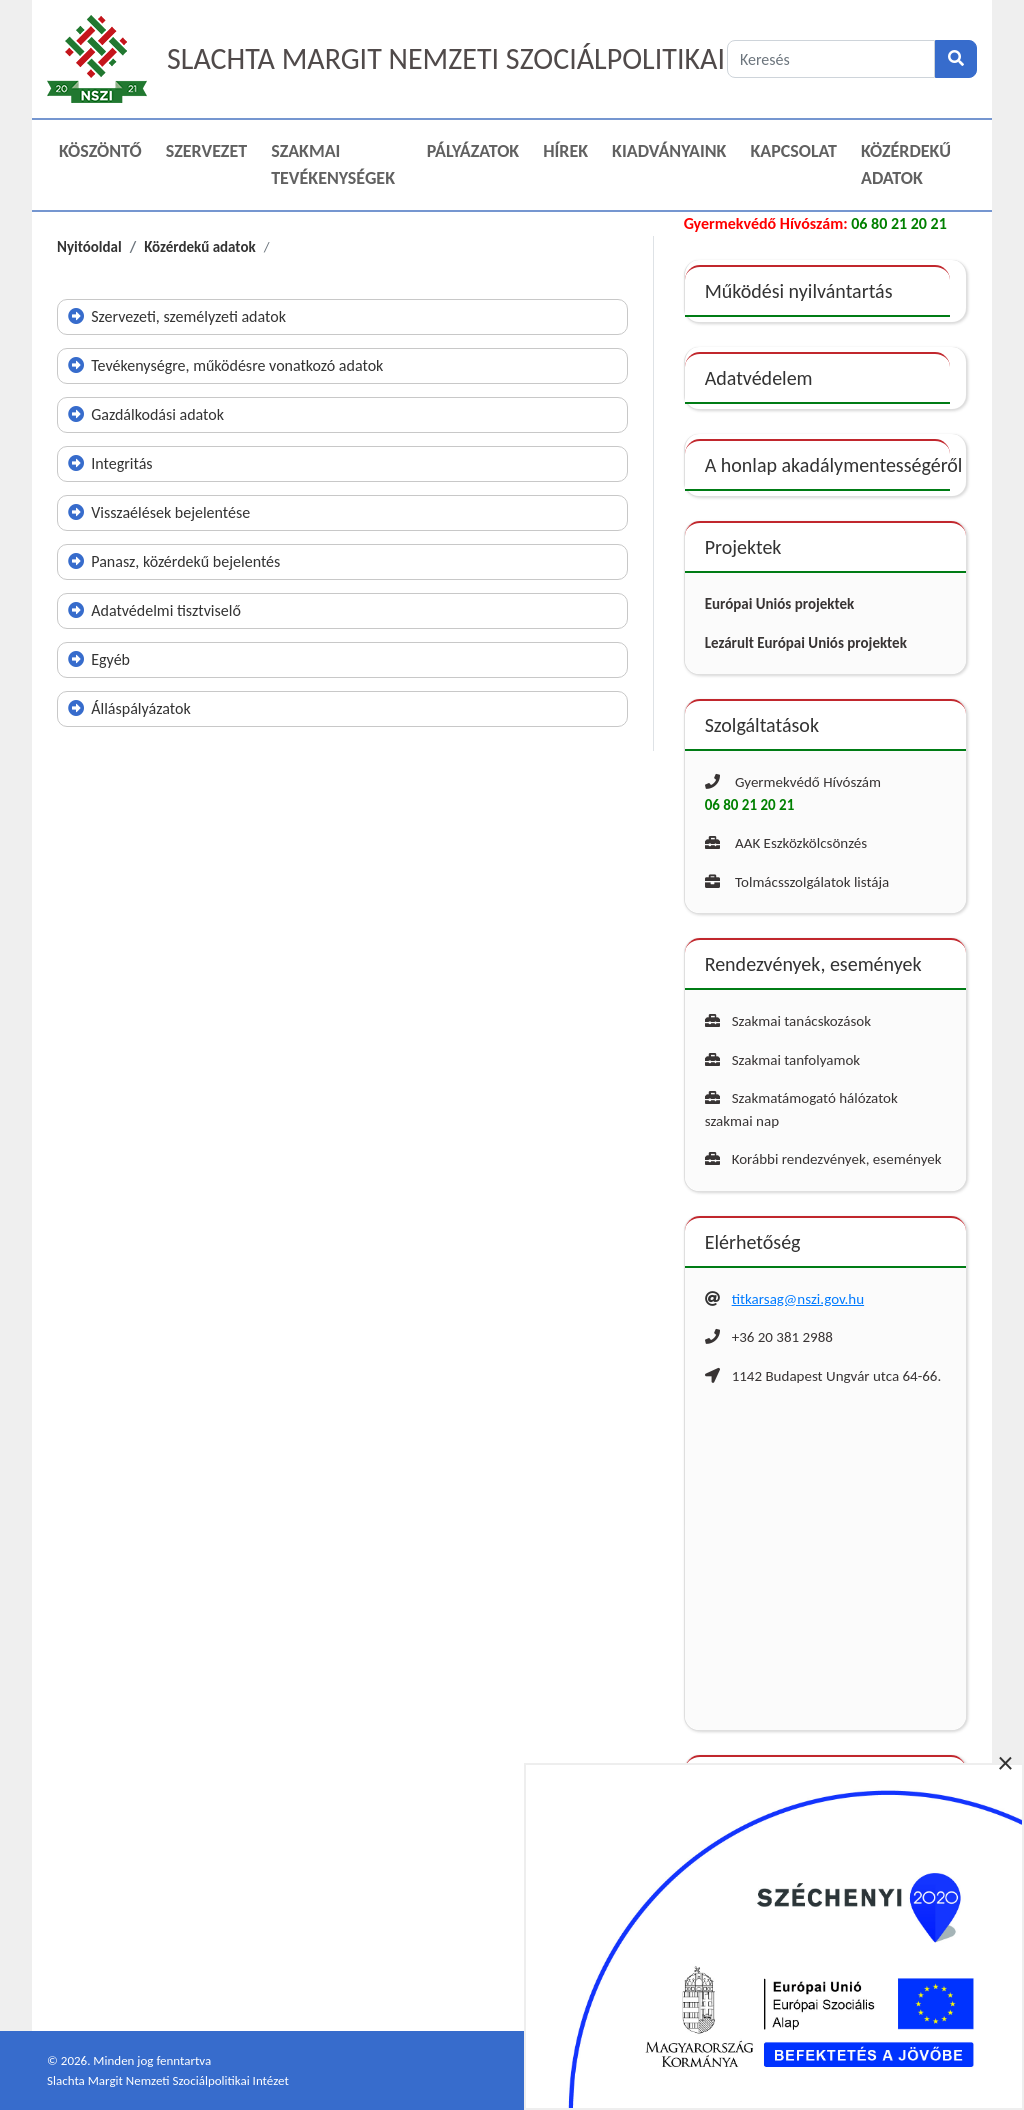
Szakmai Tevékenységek (333, 164)
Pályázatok (473, 151)
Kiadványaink (669, 151)
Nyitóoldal (89, 247)
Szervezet (206, 151)
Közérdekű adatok (906, 164)
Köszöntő (100, 151)
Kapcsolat (793, 151)
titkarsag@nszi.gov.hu (798, 1299)
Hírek (565, 151)
